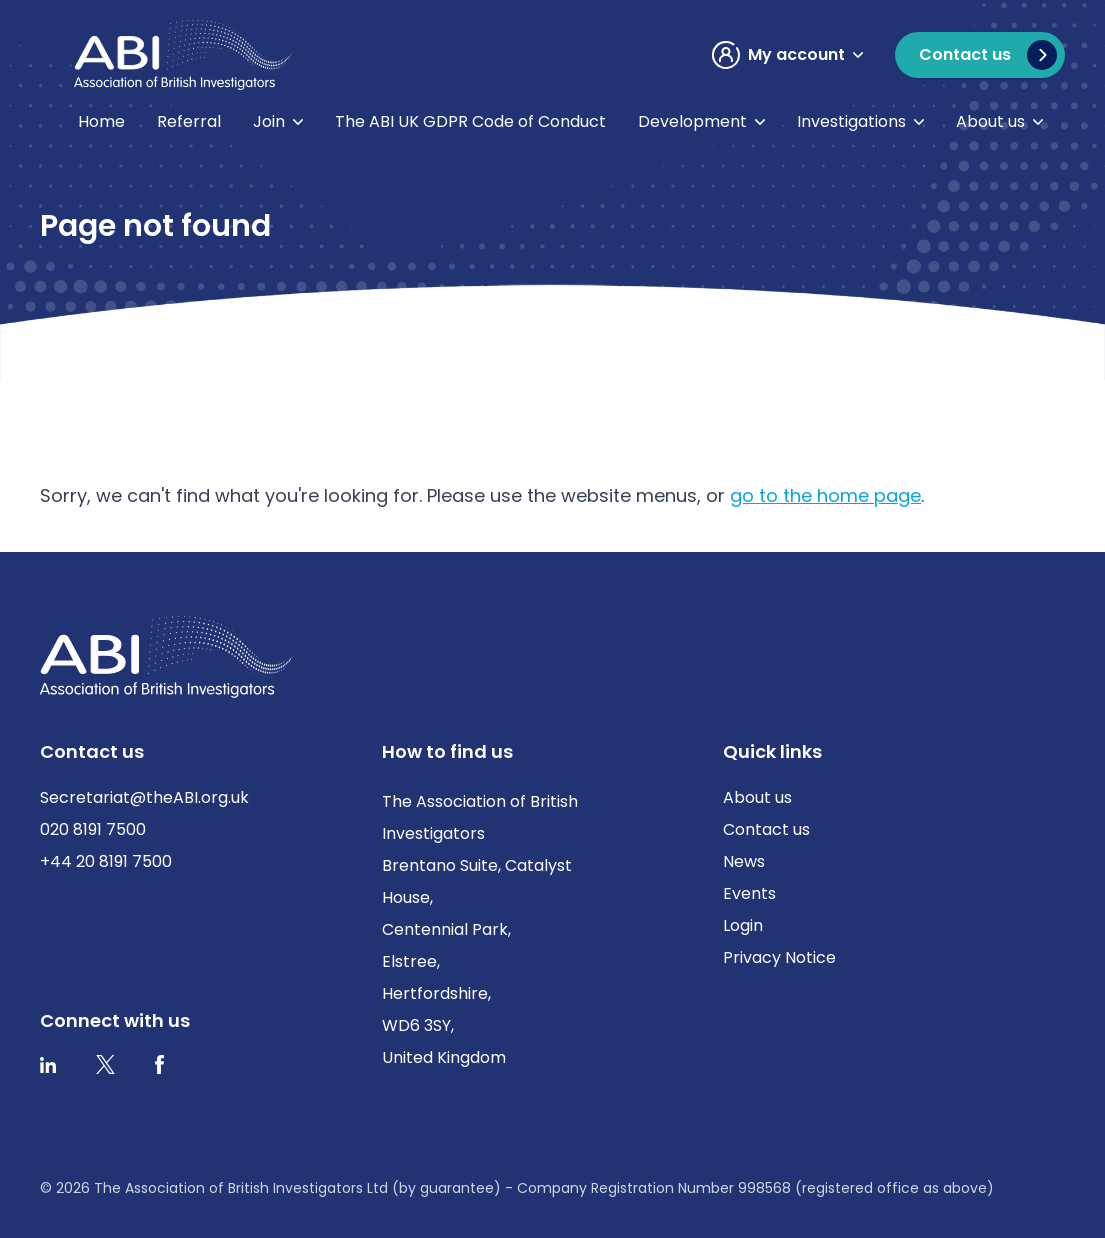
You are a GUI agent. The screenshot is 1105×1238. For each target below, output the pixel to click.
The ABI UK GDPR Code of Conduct (470, 121)
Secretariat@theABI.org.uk (144, 797)
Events (749, 893)
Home (101, 121)
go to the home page (825, 495)
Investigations (851, 121)
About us (990, 121)
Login (743, 925)
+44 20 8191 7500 (106, 861)
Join (269, 121)
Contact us (766, 829)
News (744, 861)
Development (692, 121)
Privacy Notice (779, 957)
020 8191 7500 (93, 829)
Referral (189, 121)
